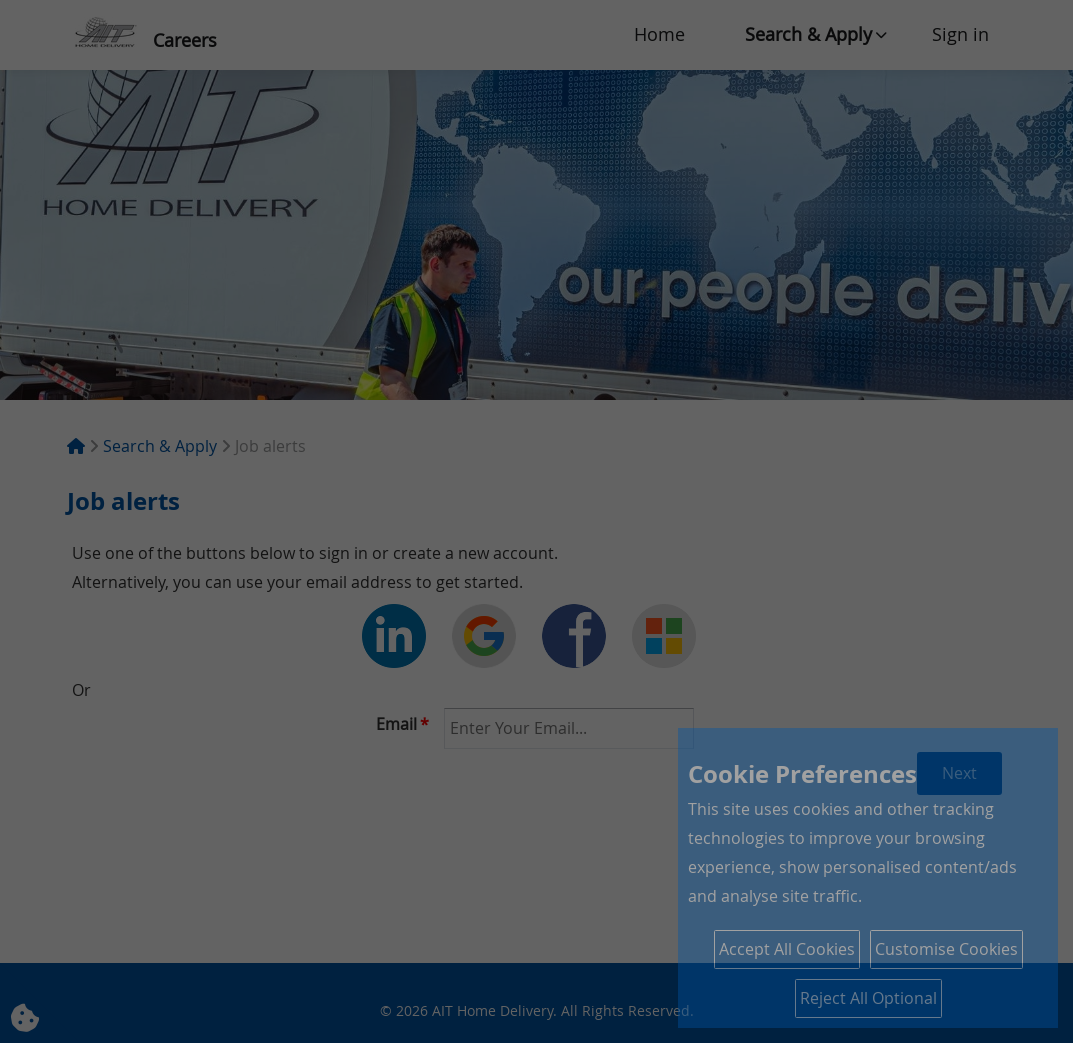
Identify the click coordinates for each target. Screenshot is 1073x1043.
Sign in (960, 34)
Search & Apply (808, 34)
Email (402, 724)
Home (659, 34)
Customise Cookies (946, 949)
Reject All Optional (868, 998)
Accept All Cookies (787, 949)
